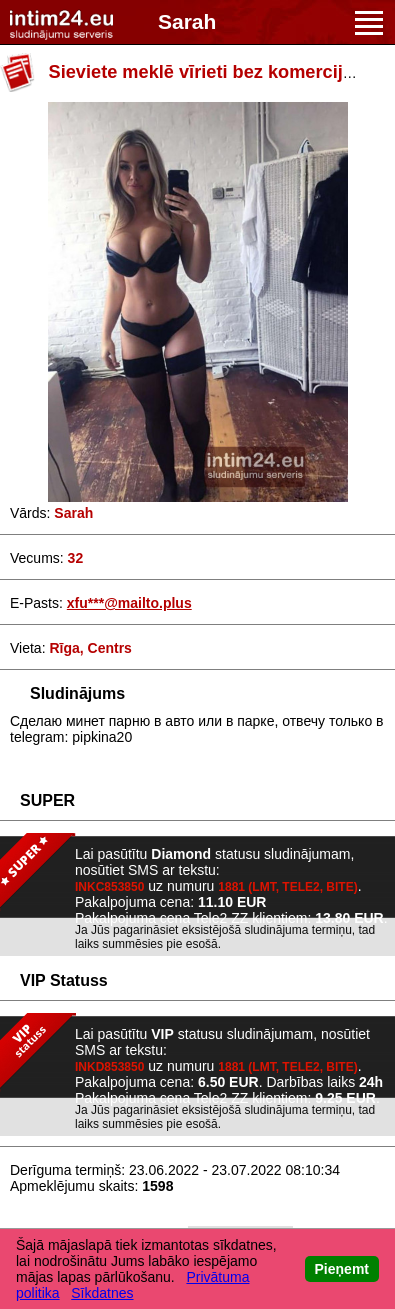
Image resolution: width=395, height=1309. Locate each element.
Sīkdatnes (102, 1293)
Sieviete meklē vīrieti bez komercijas (206, 72)
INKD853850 (109, 1067)
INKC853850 (109, 887)
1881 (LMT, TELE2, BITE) (287, 887)
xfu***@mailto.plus (129, 603)
